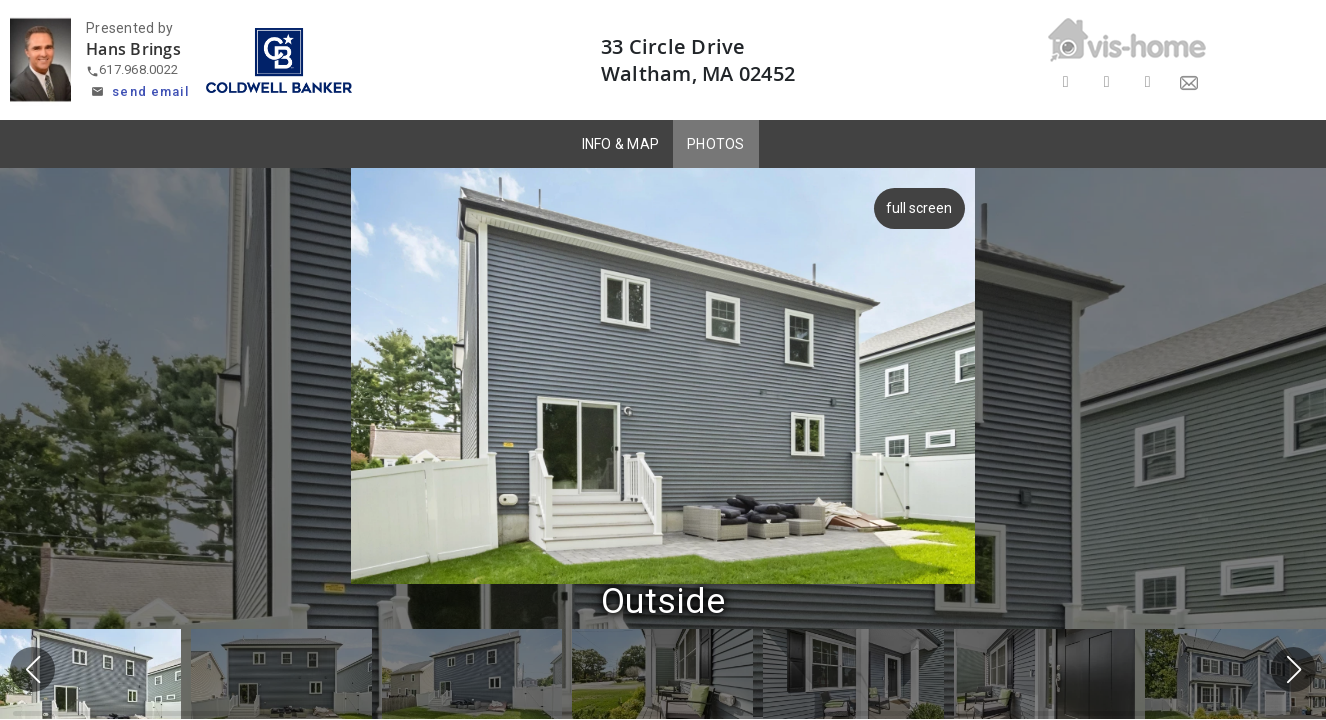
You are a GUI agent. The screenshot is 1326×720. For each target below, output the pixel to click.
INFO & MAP (621, 144)
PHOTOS (716, 144)
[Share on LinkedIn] (1147, 82)
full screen (915, 208)
